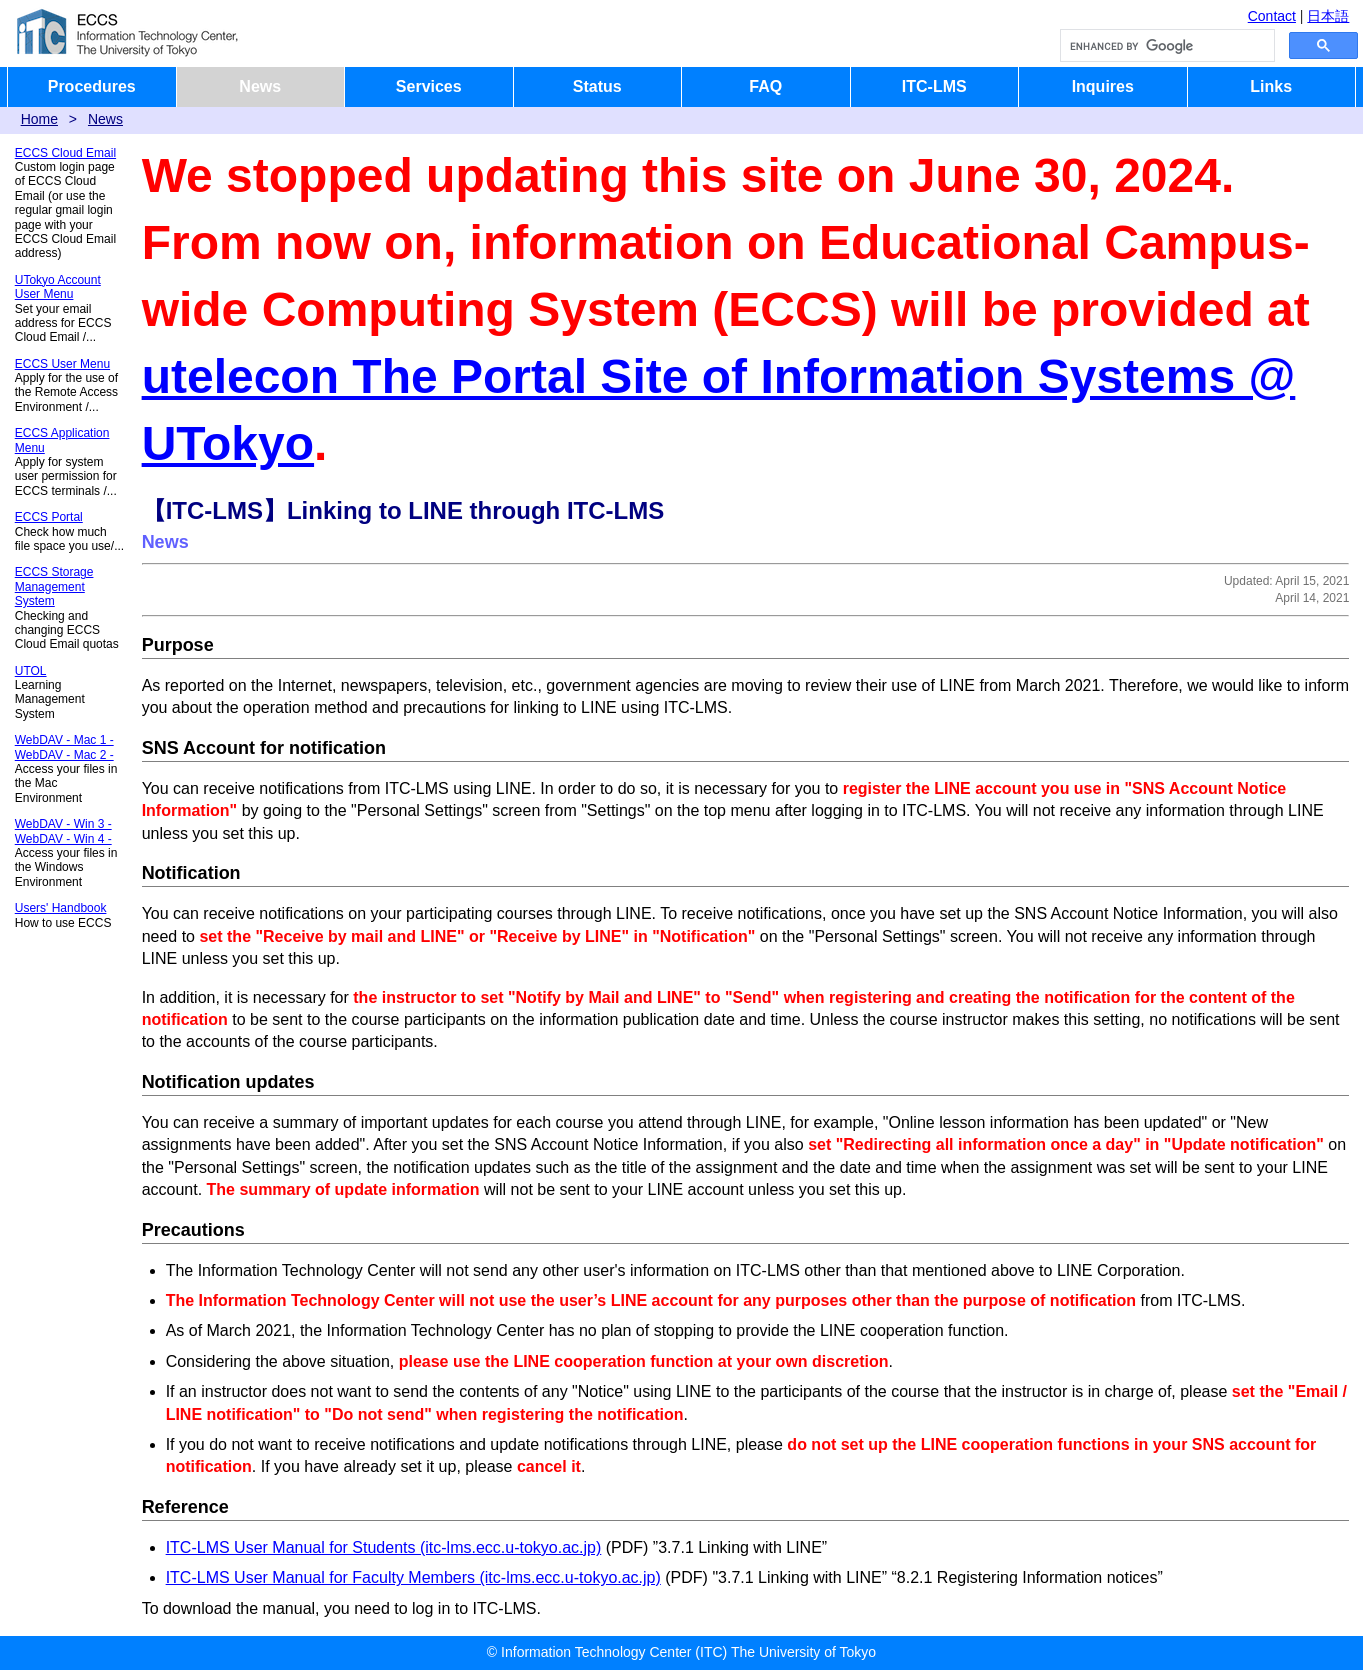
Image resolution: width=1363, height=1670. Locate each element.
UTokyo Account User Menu (58, 287)
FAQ (765, 86)
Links (1271, 86)
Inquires (1103, 86)
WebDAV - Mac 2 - (64, 755)
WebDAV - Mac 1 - (64, 740)
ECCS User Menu (62, 364)
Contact (1272, 16)
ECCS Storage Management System (54, 586)
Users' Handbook (61, 908)
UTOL (31, 671)
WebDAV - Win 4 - (63, 839)
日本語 (1328, 16)
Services (429, 86)
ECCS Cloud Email (65, 153)
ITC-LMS (934, 86)
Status (597, 86)
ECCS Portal (49, 517)
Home (39, 119)
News (260, 86)
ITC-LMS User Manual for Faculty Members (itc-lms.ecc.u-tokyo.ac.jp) (413, 1577)
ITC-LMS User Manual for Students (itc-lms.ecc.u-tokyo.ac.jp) (384, 1547)
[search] (1165, 46)
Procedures (92, 86)
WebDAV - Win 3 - (63, 824)
